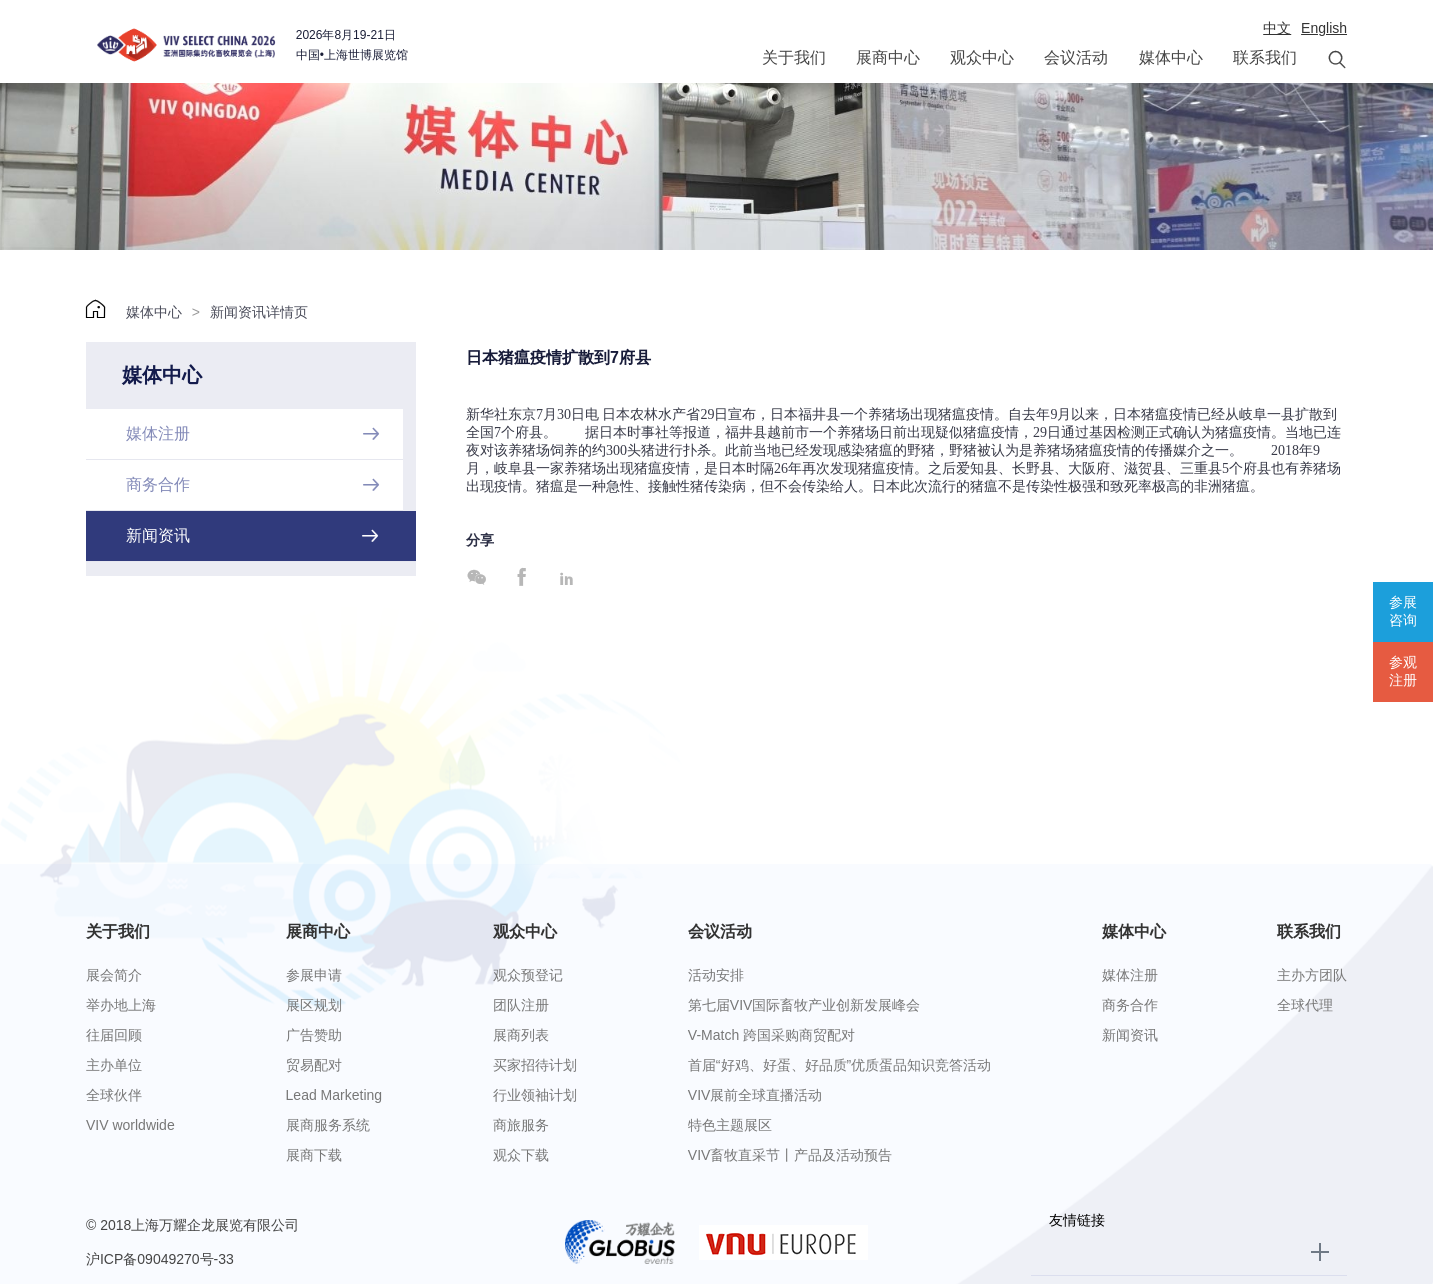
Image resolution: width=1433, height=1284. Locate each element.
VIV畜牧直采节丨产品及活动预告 (790, 1155)
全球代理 (1305, 1005)
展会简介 (114, 975)
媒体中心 (1171, 57)
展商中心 (888, 57)
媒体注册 (1130, 975)
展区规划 (314, 1005)
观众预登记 (528, 975)
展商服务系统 (328, 1125)
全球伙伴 (114, 1095)
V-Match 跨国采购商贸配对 (771, 1035)
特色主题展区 (730, 1125)
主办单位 (114, 1065)
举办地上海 (121, 1005)
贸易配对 (314, 1065)
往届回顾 (114, 1035)
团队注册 (521, 1005)
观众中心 (982, 57)
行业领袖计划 (535, 1095)
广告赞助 (314, 1035)
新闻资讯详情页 (259, 312)
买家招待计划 (535, 1065)
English (1324, 28)
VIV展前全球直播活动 (755, 1095)
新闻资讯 (1130, 1035)
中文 (1277, 28)
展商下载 (314, 1155)
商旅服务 (521, 1125)
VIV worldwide (130, 1125)
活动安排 (716, 975)
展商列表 (521, 1035)
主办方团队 (1312, 975)
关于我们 (794, 57)
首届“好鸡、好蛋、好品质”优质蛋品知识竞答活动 (839, 1065)
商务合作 (1130, 1005)
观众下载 (521, 1155)
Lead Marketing (334, 1095)
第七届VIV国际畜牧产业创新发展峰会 (804, 1005)
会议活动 (1076, 57)
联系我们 (1265, 57)
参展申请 (314, 975)
